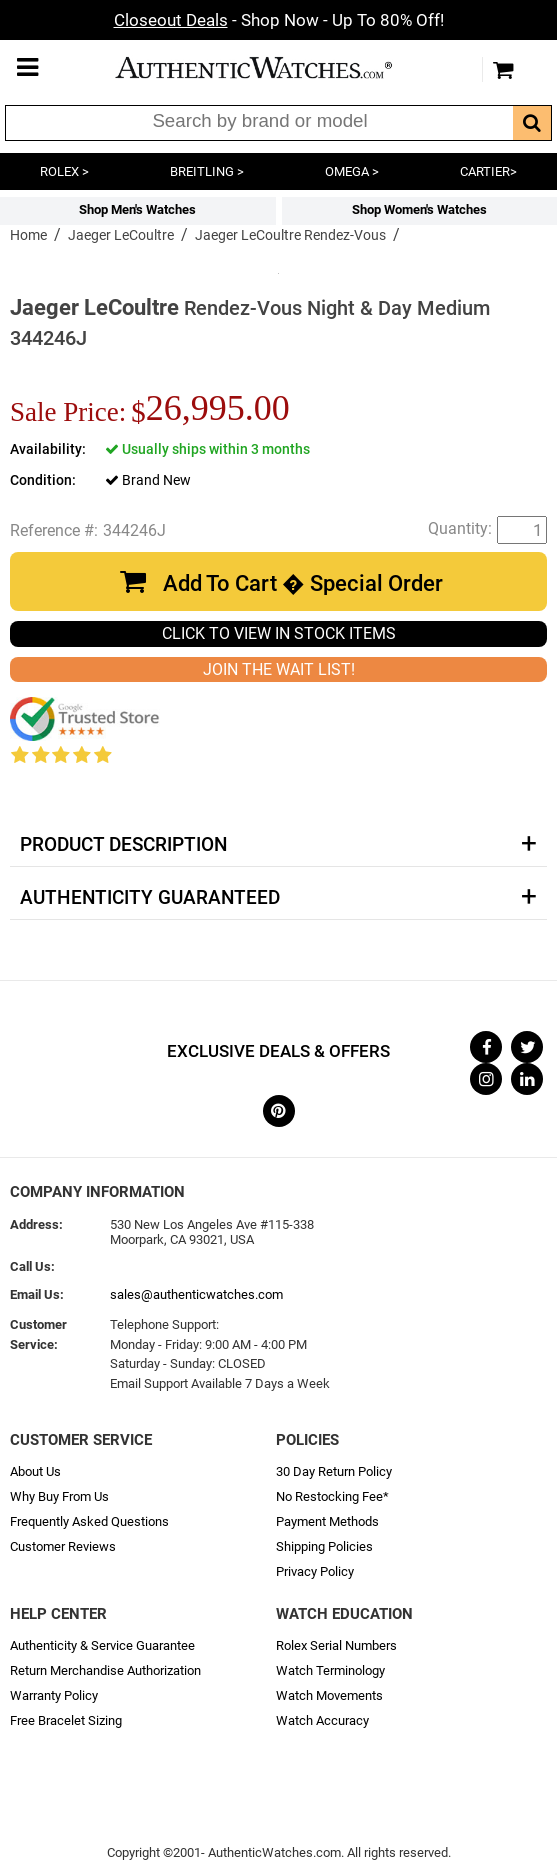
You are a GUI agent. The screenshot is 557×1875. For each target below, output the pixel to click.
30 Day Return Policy (334, 1471)
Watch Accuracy (322, 1720)
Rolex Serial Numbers (336, 1645)
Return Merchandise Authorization (105, 1670)
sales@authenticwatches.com (196, 1294)
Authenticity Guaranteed (150, 898)
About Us (35, 1471)
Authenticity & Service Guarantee (102, 1645)
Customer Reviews (63, 1546)
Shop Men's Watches (137, 209)
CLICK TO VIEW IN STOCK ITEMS (279, 633)
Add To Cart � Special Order (303, 583)
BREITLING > (207, 171)
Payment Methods (327, 1521)
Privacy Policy (315, 1571)
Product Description (123, 845)
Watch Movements (329, 1695)
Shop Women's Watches (419, 209)
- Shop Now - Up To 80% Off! (279, 20)
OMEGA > (352, 171)
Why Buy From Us (59, 1496)
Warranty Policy (54, 1695)
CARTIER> (488, 171)
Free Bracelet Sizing (66, 1720)
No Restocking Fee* (332, 1496)
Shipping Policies (324, 1546)
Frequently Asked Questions (89, 1521)
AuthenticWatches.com (274, 67)
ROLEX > (64, 171)
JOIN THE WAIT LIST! (279, 669)
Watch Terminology (330, 1670)
